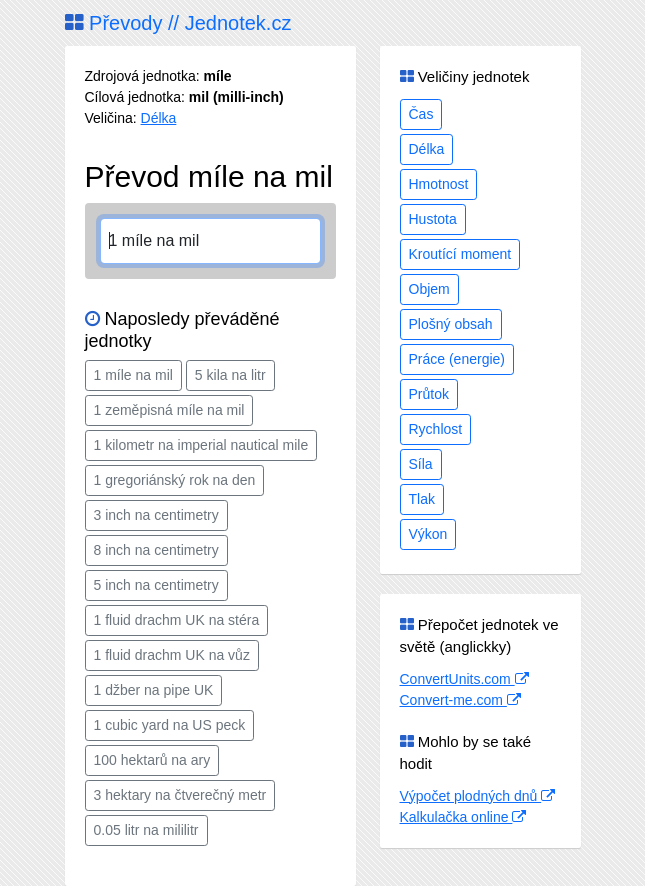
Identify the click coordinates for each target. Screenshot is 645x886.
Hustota (433, 219)
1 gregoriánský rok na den (175, 480)
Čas (421, 114)
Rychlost (436, 429)
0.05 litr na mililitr (146, 830)
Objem (429, 289)
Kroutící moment (460, 254)
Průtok (429, 394)
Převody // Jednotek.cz (178, 23)
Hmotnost (439, 184)
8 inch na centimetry (156, 550)
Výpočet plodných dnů (478, 796)
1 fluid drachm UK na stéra (177, 620)
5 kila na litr (230, 375)
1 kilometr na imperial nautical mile (201, 445)
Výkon (428, 534)
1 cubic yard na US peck (170, 725)
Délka (159, 118)
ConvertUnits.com (464, 679)
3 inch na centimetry (156, 515)
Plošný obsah (451, 324)
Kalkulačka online (463, 817)
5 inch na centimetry (156, 585)
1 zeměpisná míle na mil (169, 410)
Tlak (422, 499)
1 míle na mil (133, 375)
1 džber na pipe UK (154, 690)
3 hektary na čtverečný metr (180, 795)
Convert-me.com (460, 700)
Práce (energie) (457, 359)
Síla (421, 464)
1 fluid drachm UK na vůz (172, 655)
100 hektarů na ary (152, 760)
